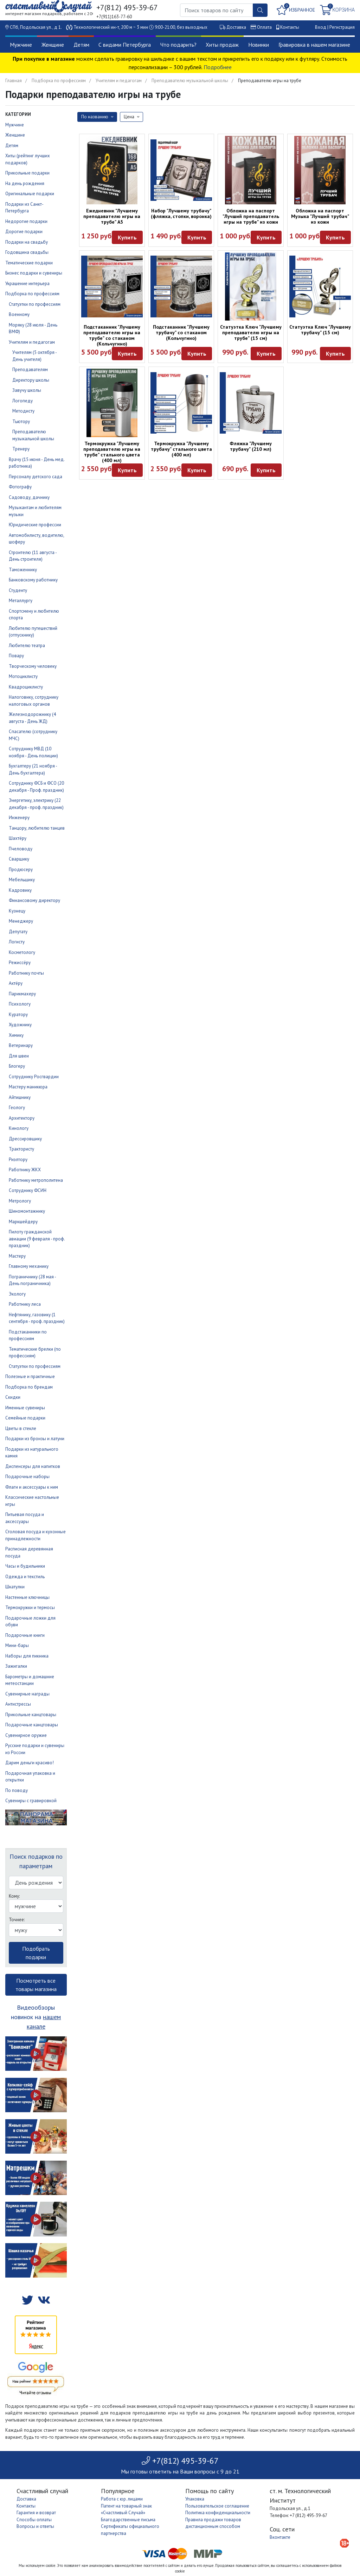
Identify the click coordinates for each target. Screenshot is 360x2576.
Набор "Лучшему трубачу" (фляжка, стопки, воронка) (181, 213)
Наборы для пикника (27, 1656)
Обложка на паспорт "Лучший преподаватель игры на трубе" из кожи (251, 216)
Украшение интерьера (27, 283)
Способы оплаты (34, 2520)
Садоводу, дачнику (29, 497)
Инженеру (19, 818)
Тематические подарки (29, 263)
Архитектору (21, 1118)
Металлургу (20, 601)
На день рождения (24, 183)
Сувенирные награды (27, 1694)
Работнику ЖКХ (25, 1170)
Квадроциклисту (26, 687)
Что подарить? (178, 44)
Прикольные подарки (27, 173)
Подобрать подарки (36, 1953)
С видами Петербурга (124, 44)
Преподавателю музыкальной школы (190, 81)
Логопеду (22, 401)
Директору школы (30, 380)
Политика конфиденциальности (217, 2513)
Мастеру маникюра (28, 1087)
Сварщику (19, 859)
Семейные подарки (25, 1418)
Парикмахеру (22, 994)
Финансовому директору (34, 900)
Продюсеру (21, 869)
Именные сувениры (25, 1408)
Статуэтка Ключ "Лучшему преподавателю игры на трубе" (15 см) (251, 332)
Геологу (17, 1108)
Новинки (258, 44)
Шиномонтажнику (27, 1211)
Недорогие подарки (26, 221)
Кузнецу (17, 911)
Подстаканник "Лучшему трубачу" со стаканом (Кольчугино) (181, 332)
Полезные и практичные (30, 1376)
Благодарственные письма (128, 2520)
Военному (19, 314)
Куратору (18, 1014)
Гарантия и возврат (36, 2513)
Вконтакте (280, 2537)
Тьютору (21, 421)
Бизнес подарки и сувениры (33, 273)
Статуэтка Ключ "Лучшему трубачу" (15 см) (320, 330)
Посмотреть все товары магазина (36, 1984)
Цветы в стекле (20, 1428)
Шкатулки (15, 1587)
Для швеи (19, 1056)
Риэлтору (18, 1159)
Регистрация (342, 27)
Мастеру (17, 1256)
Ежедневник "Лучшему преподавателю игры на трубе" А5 (111, 216)
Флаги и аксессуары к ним (31, 1487)
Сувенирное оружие (26, 1735)
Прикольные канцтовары (30, 1715)
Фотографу (20, 487)
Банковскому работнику (33, 580)
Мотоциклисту (23, 676)
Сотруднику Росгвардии (34, 1077)
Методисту (23, 411)
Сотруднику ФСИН (27, 1190)
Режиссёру (20, 963)
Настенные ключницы (27, 1597)
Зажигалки (16, 1666)
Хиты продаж (222, 44)
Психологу (20, 1004)
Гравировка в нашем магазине (314, 44)
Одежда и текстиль (25, 1577)
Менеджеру (21, 921)
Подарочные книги (25, 1635)
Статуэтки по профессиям (34, 304)
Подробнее (218, 67)
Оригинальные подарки (29, 194)
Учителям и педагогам (119, 81)
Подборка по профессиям (59, 81)
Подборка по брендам (29, 1387)
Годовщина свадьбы (27, 252)
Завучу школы (26, 390)
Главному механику (29, 1266)
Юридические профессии (35, 525)
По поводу (16, 1790)
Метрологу (20, 1201)
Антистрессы (18, 1704)
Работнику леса (25, 1304)
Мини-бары (17, 1645)
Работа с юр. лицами (122, 2499)
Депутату (18, 932)
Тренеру (21, 449)
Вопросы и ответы (35, 2526)
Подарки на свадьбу (26, 242)
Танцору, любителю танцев (37, 828)
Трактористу (21, 1149)
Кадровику (20, 890)
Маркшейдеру (23, 1222)
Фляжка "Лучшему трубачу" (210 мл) (251, 446)
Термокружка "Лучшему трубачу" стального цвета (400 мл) (181, 449)
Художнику (20, 1025)
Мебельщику (22, 880)
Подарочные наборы (27, 1477)
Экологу (17, 1294)
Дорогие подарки (24, 232)
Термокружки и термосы (30, 1607)
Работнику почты (26, 973)
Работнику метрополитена (36, 1180)
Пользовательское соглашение (217, 2506)
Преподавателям (30, 370)
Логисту (17, 942)
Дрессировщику (25, 1139)
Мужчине (21, 44)
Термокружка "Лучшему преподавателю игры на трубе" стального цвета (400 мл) (111, 451)
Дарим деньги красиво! (29, 1763)
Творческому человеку (33, 666)
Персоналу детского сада (35, 477)
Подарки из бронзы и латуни (34, 1439)
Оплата (264, 27)
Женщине (52, 44)
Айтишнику (20, 1097)
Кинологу (18, 1128)
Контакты (289, 27)
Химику (16, 1035)
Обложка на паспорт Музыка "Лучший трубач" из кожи (320, 216)
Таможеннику (23, 570)
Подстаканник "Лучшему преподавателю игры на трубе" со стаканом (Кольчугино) (111, 335)
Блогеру (17, 1066)
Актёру (15, 983)
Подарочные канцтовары (31, 1725)
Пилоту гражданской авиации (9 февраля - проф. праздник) (37, 1239)
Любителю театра (27, 645)
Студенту (18, 590)
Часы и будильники (25, 1566)
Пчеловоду (20, 849)
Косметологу (22, 952)
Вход (320, 27)
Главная (13, 81)
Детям (81, 44)
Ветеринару (21, 1045)
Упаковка (194, 2499)
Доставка (236, 27)
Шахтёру (17, 838)
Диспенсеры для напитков (32, 1466)
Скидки (12, 1397)
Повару (16, 656)
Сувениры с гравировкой (31, 1801)
